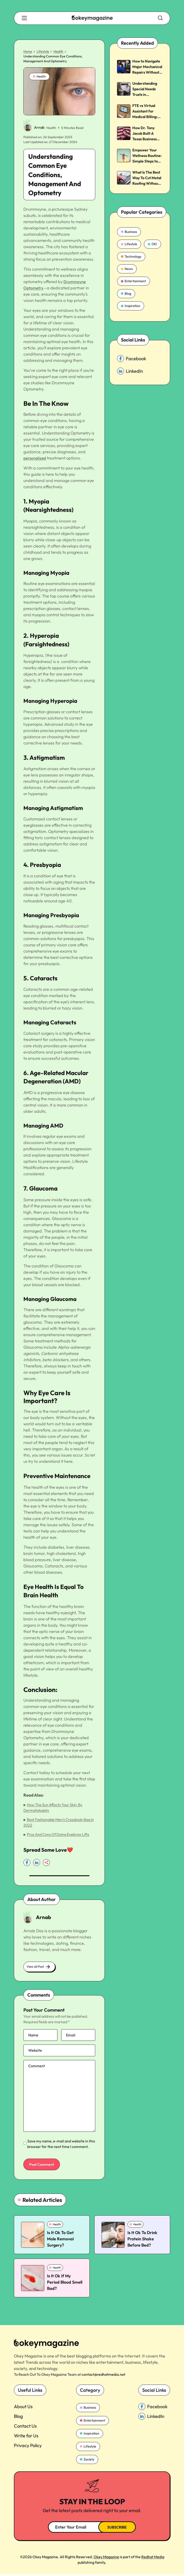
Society (87, 2461)
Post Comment (41, 2168)
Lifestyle (43, 53)
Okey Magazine (106, 2558)
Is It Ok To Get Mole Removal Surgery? (60, 2243)
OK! (152, 246)
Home (27, 53)
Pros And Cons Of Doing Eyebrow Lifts (58, 1837)
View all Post (40, 1971)
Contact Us (25, 2430)
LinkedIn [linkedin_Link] (130, 373)
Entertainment (133, 283)
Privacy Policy (28, 2450)
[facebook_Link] (154, 2410)
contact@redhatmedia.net (103, 2378)
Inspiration (130, 308)
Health (58, 53)
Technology (131, 258)
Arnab (39, 129)
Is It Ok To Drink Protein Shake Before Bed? (142, 2243)
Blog (126, 296)
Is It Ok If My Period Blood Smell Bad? (64, 2286)
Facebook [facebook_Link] (131, 360)
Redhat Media (152, 2558)
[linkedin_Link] (154, 2420)
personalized (35, 460)
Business (129, 234)
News (127, 271)
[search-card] (32, 2239)
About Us (23, 2411)
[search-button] (26, 19)
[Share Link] (26, 1865)
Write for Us (26, 2440)
